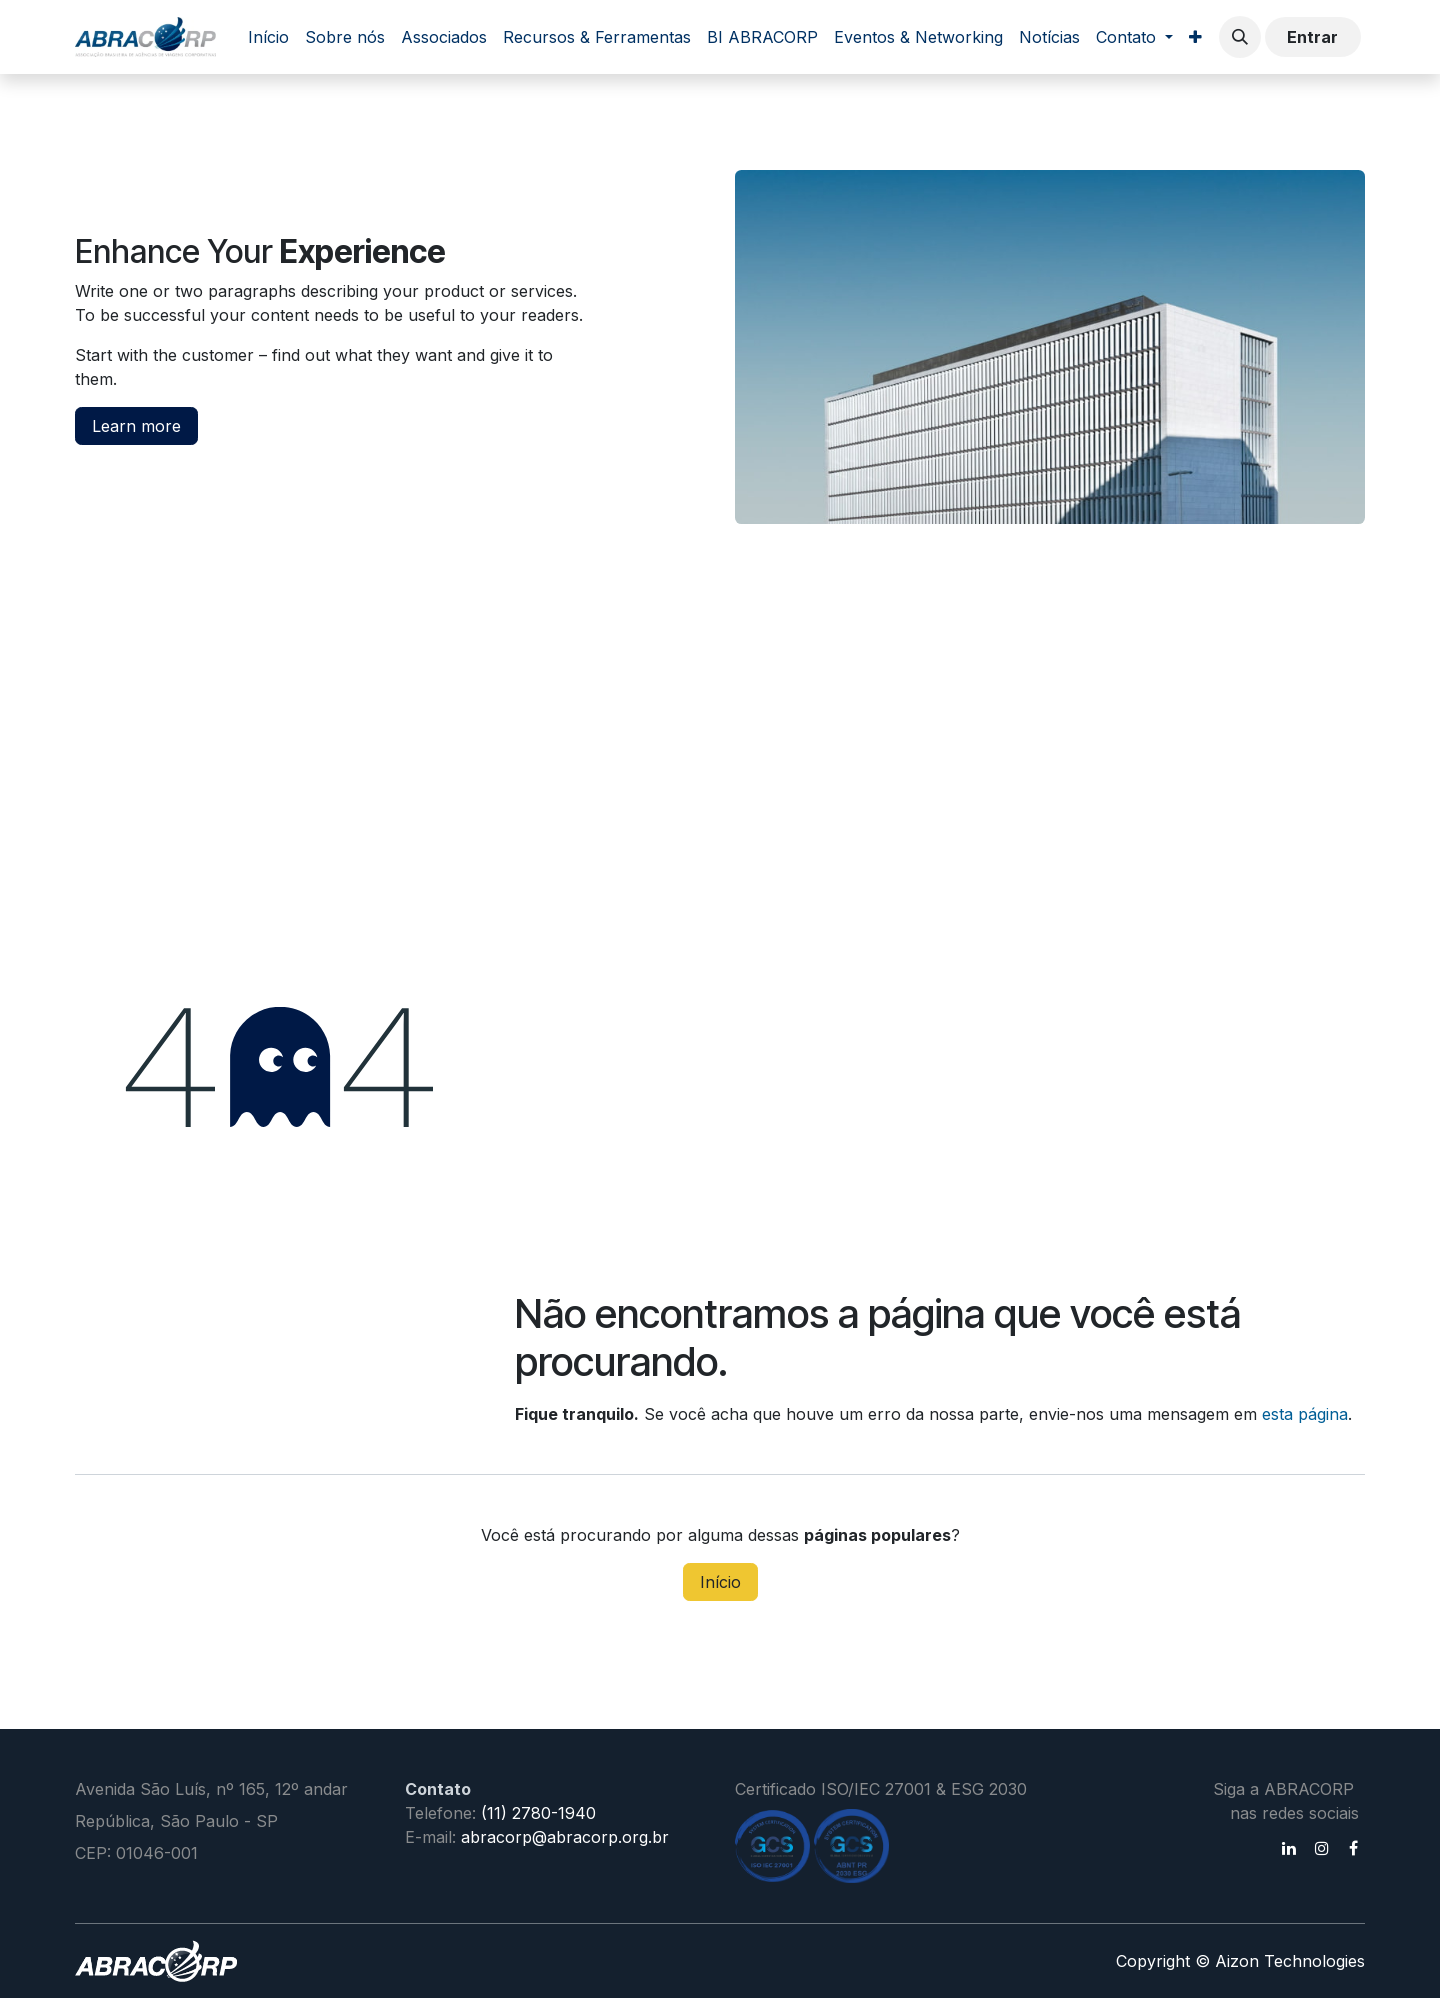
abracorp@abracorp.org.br (565, 1837)
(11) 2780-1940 (538, 1813)
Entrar (1312, 37)
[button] (1240, 37)
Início (720, 1582)
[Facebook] (1353, 1848)
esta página (1305, 1414)
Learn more (136, 426)
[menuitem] (268, 37)
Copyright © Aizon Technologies (1240, 1961)
